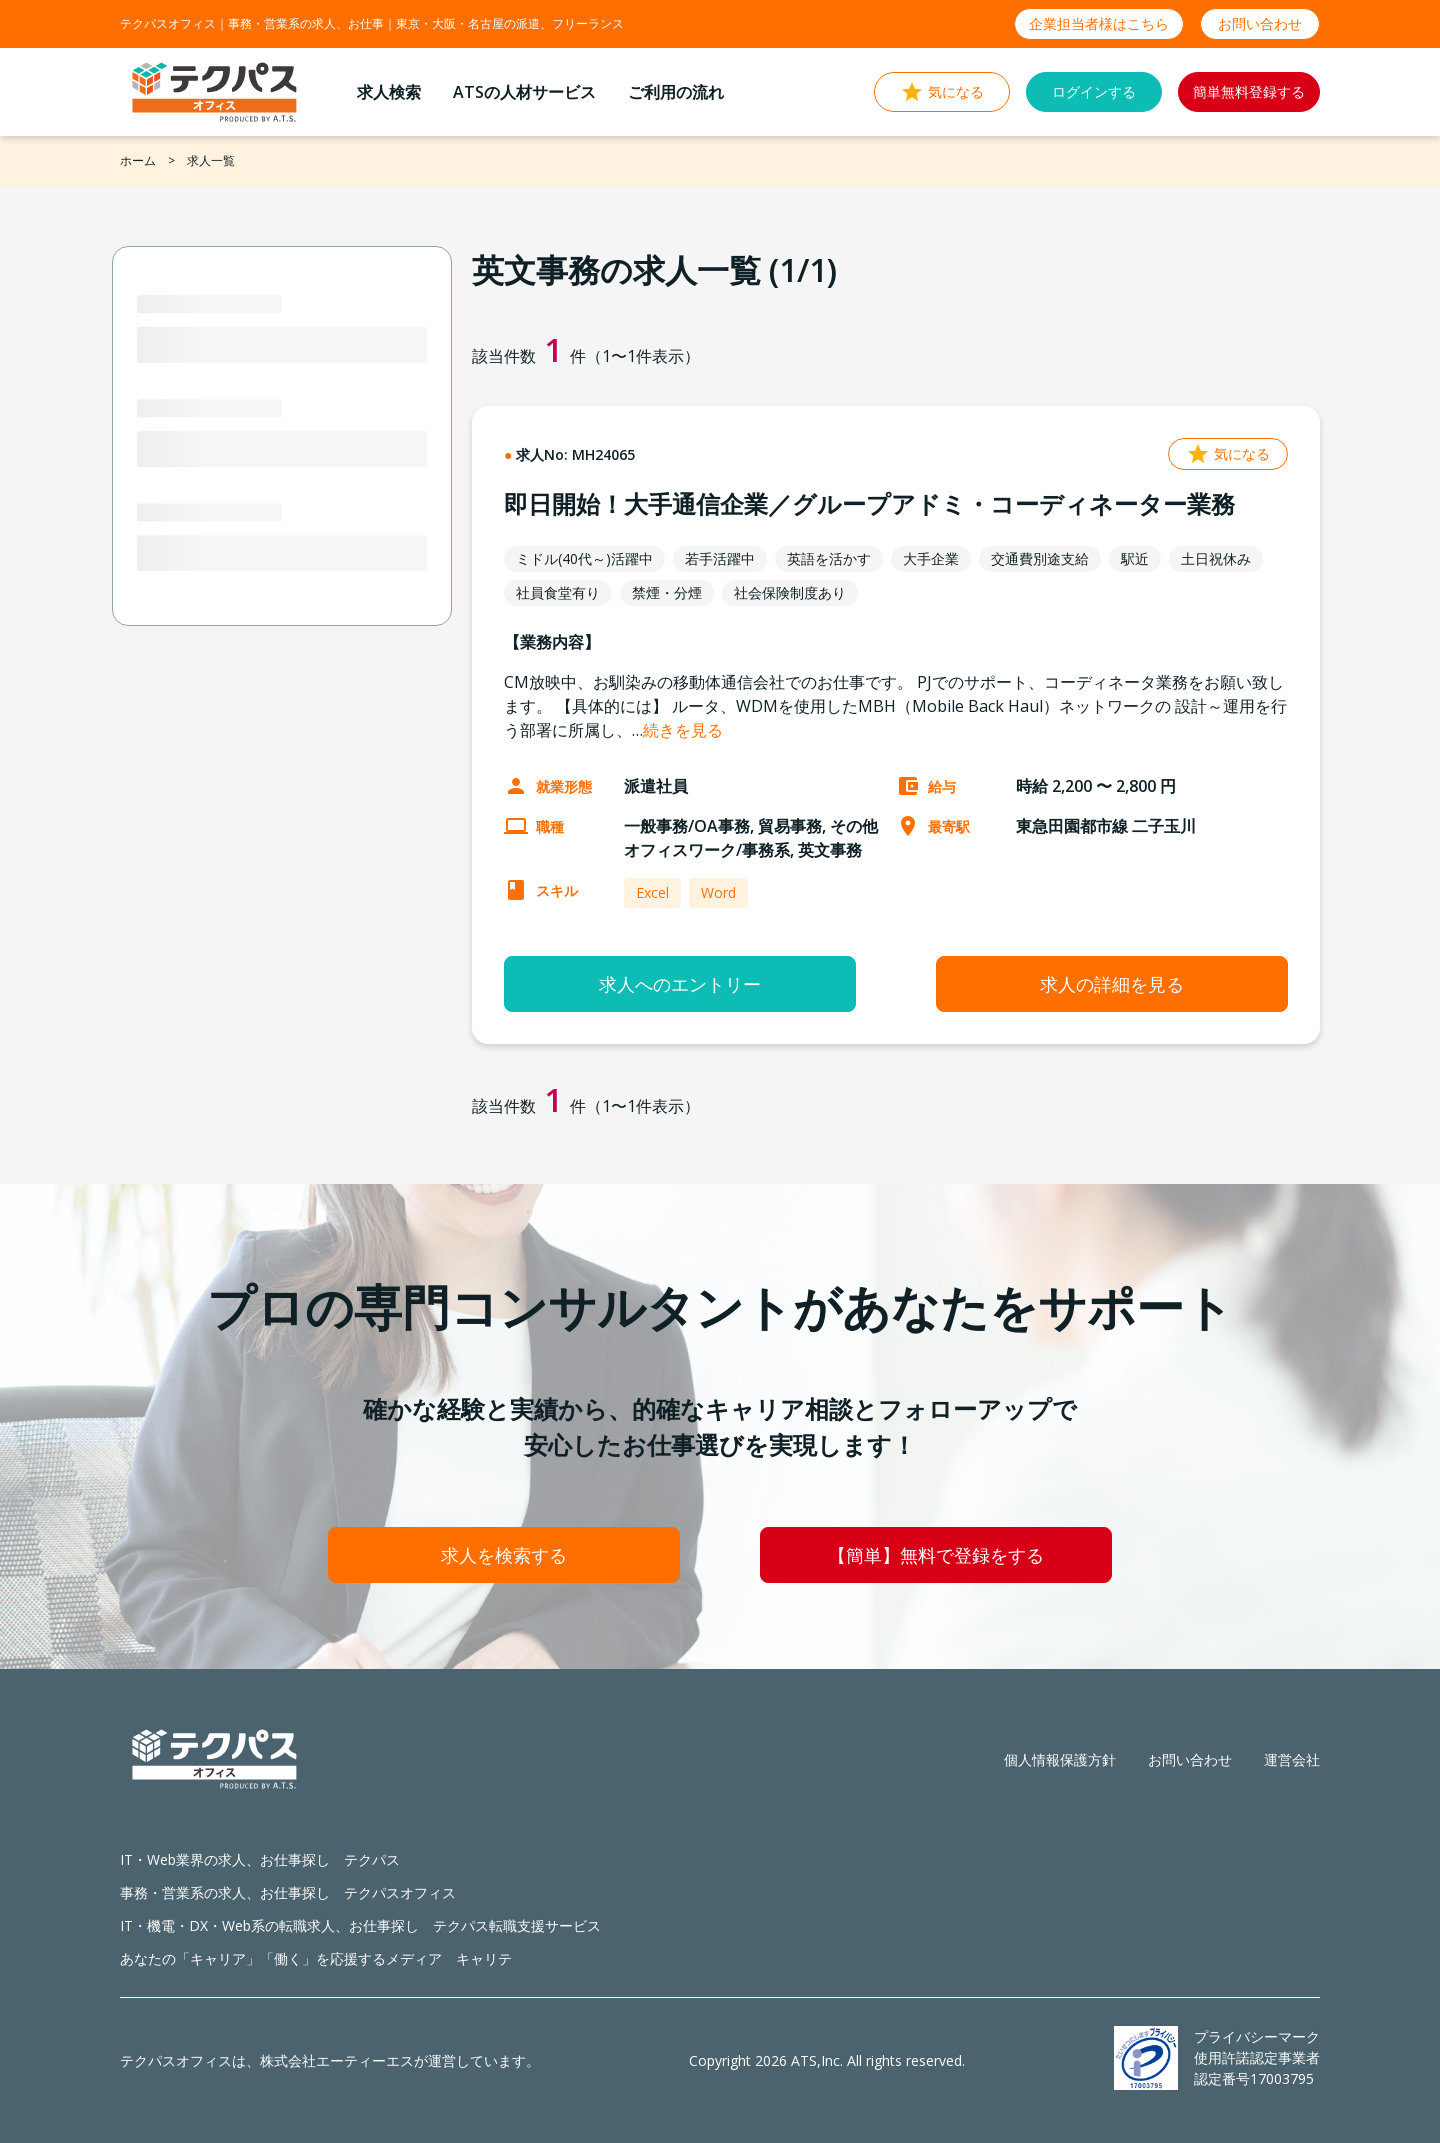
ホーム (138, 160)
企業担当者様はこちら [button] (1099, 23)
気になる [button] (942, 92)
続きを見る (683, 730)
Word (718, 892)
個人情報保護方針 (1060, 1759)
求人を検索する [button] (504, 1555)
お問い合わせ (1190, 1759)
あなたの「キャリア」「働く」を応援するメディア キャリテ (316, 1958)
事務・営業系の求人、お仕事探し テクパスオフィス (288, 1892)
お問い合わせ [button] (1260, 23)
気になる (1228, 454)
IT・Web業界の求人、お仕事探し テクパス (260, 1859)
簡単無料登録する (1249, 91)
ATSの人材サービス (524, 92)
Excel (652, 892)
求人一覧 (211, 160)
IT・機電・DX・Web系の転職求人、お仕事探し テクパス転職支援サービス (360, 1925)
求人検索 (389, 92)
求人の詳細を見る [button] (1112, 984)
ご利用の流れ (676, 92)
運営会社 (1292, 1759)
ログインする (1094, 91)
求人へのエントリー (680, 984)
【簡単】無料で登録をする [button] (936, 1555)
